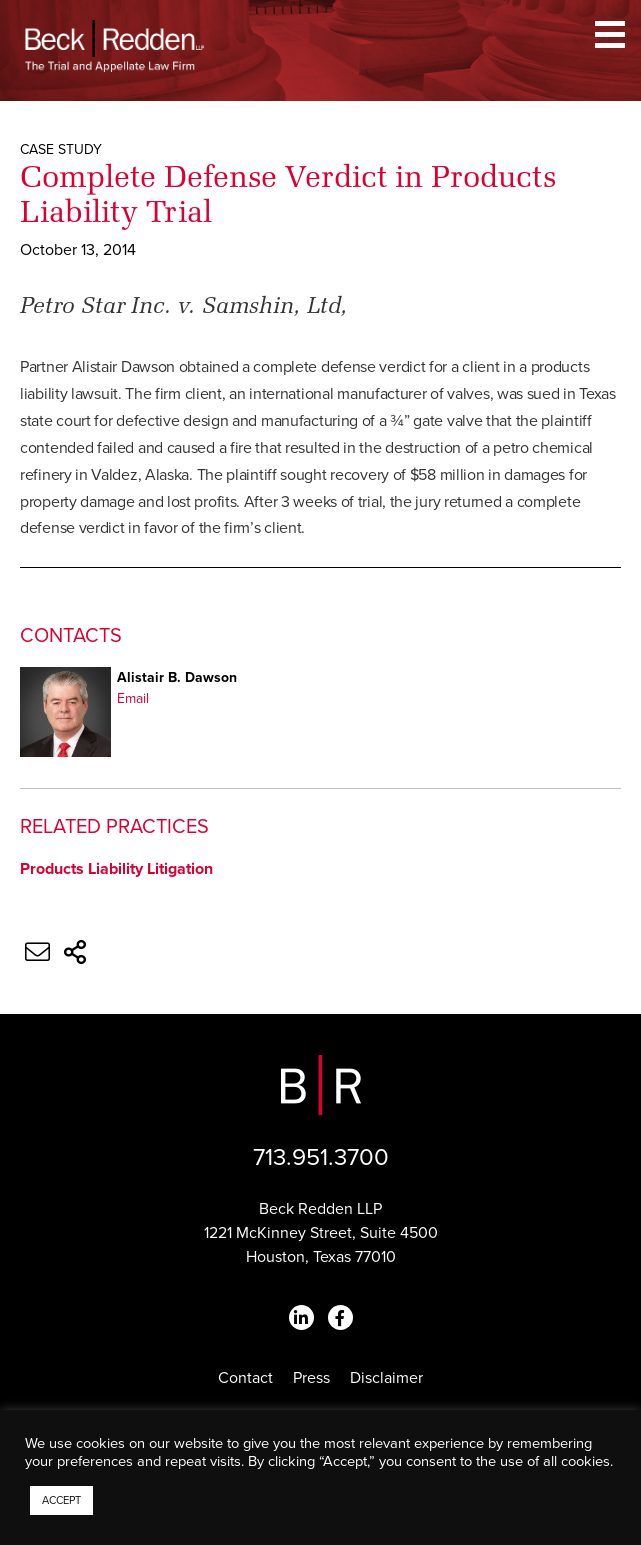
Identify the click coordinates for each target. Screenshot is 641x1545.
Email (133, 698)
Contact (245, 1378)
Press (311, 1378)
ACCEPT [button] (61, 1500)
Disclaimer (386, 1378)
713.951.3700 (321, 1157)
